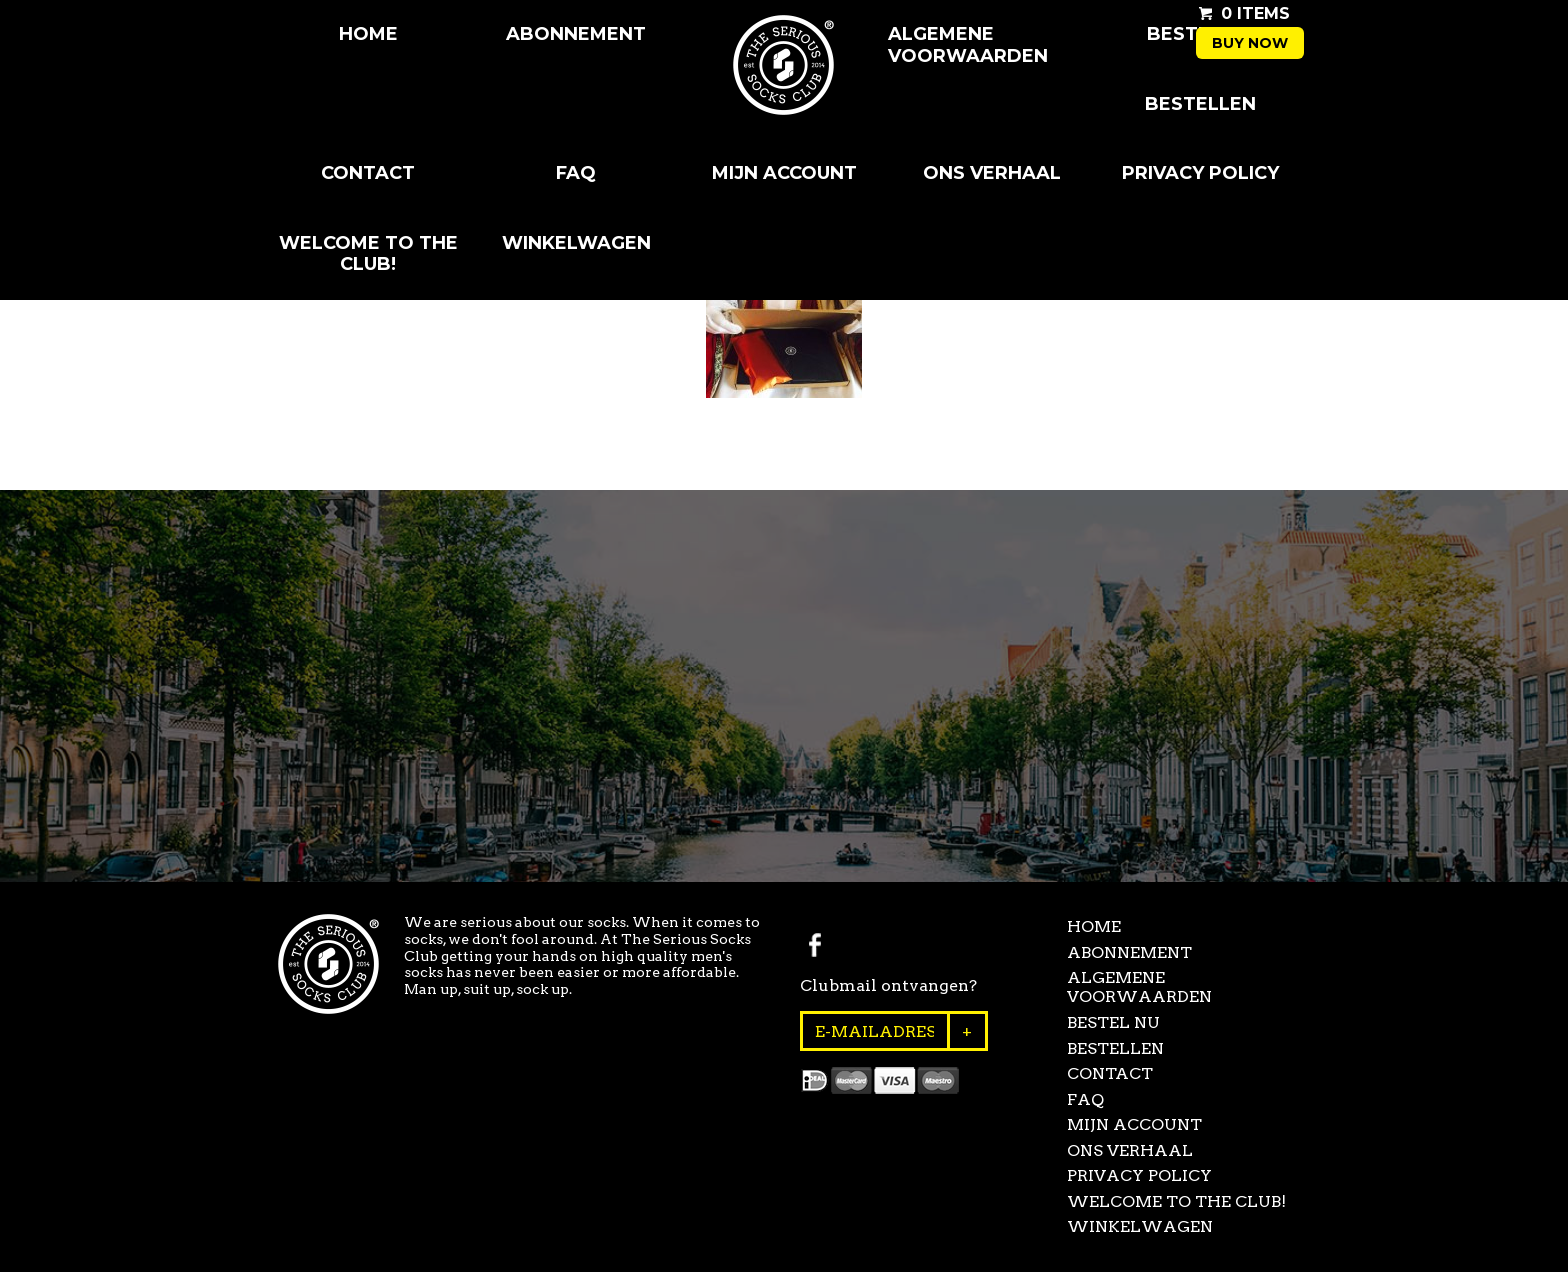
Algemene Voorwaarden (968, 45)
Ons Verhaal (992, 173)
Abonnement (576, 34)
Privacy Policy (1200, 173)
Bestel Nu (1113, 1022)
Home (368, 34)
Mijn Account (784, 173)
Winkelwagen (576, 243)
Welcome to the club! (368, 254)
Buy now (1250, 43)
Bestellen (1200, 104)
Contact (368, 173)
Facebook (815, 945)
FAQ (576, 173)
